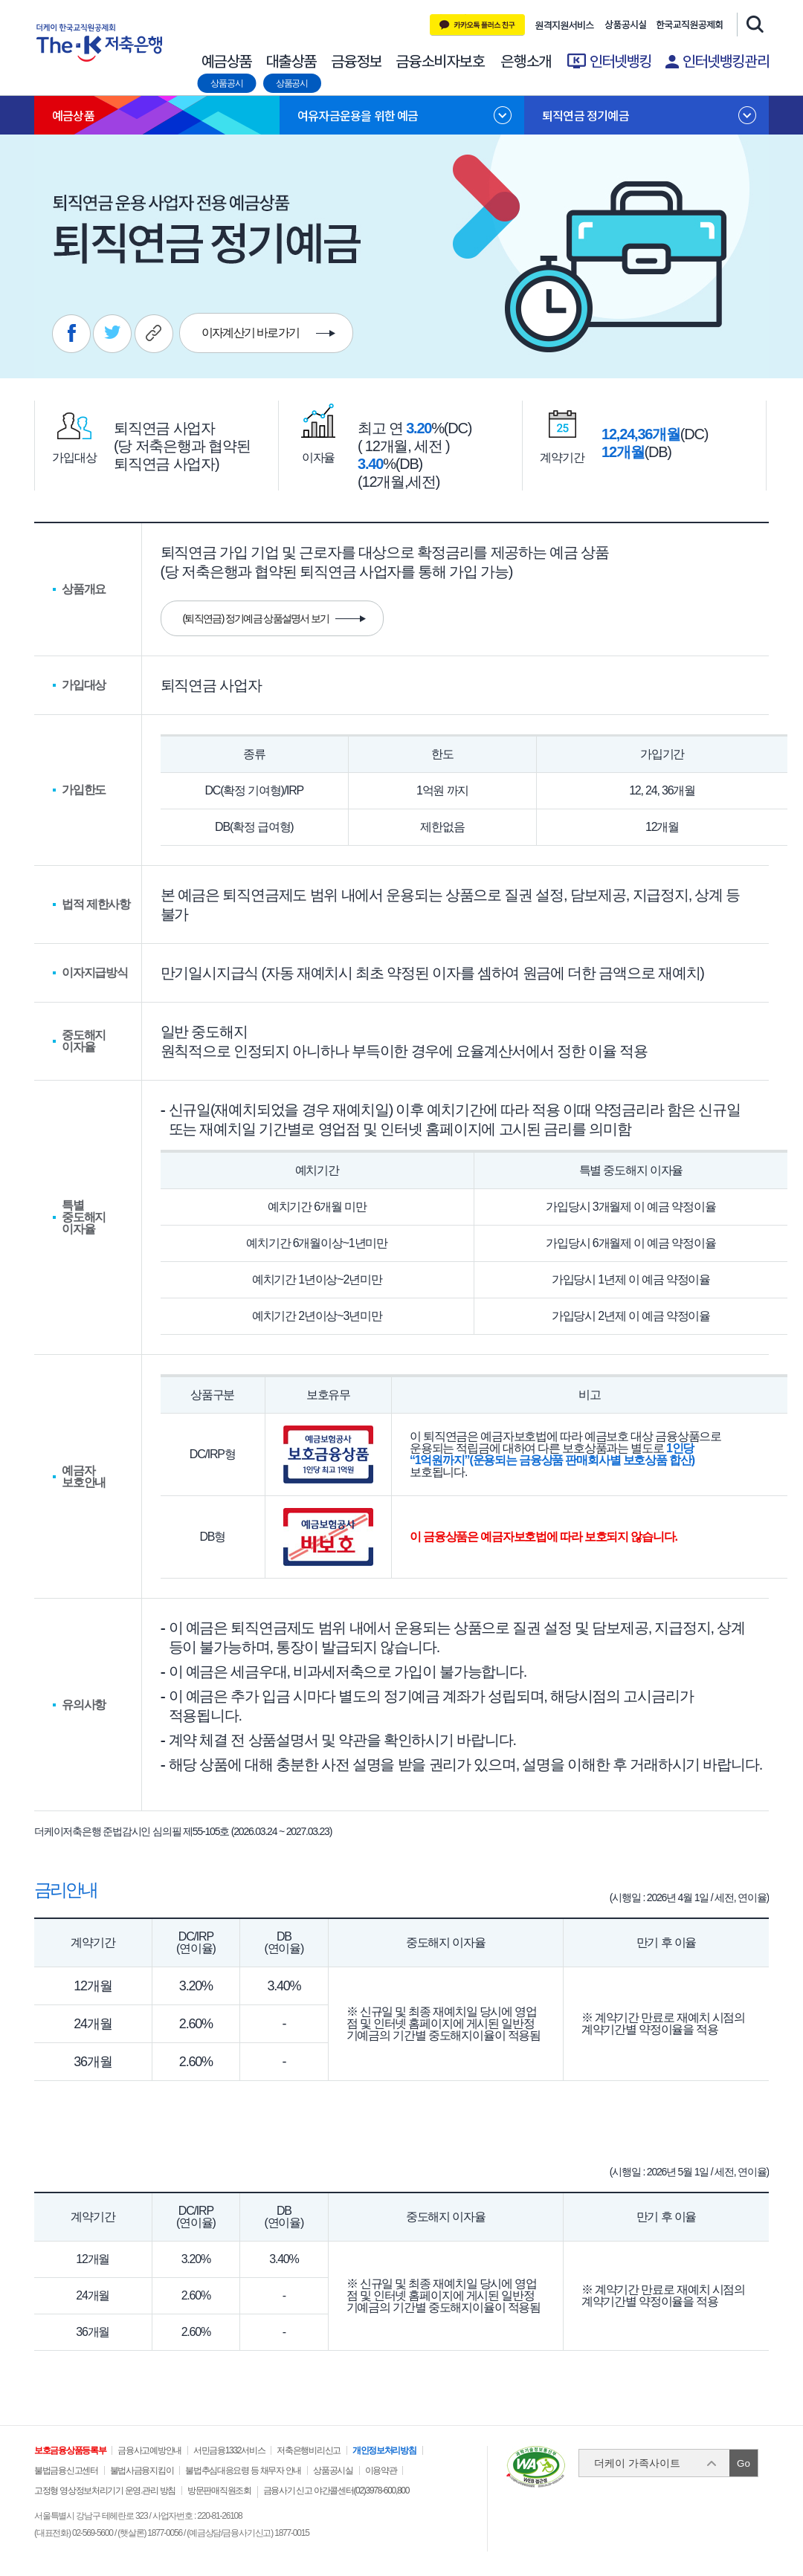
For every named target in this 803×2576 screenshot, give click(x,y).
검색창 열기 (753, 24)
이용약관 (381, 2470)
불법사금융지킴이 (142, 2470)
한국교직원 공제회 (690, 25)
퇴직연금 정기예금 (585, 115)
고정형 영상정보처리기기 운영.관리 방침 (104, 2490)
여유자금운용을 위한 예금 (358, 115)
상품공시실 (625, 25)
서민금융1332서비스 (229, 2450)
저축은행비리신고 (309, 2450)
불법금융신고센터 (66, 2470)
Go (743, 2463)
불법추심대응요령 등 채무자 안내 (243, 2470)
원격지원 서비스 (564, 25)
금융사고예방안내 (149, 2450)
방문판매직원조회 (219, 2490)
